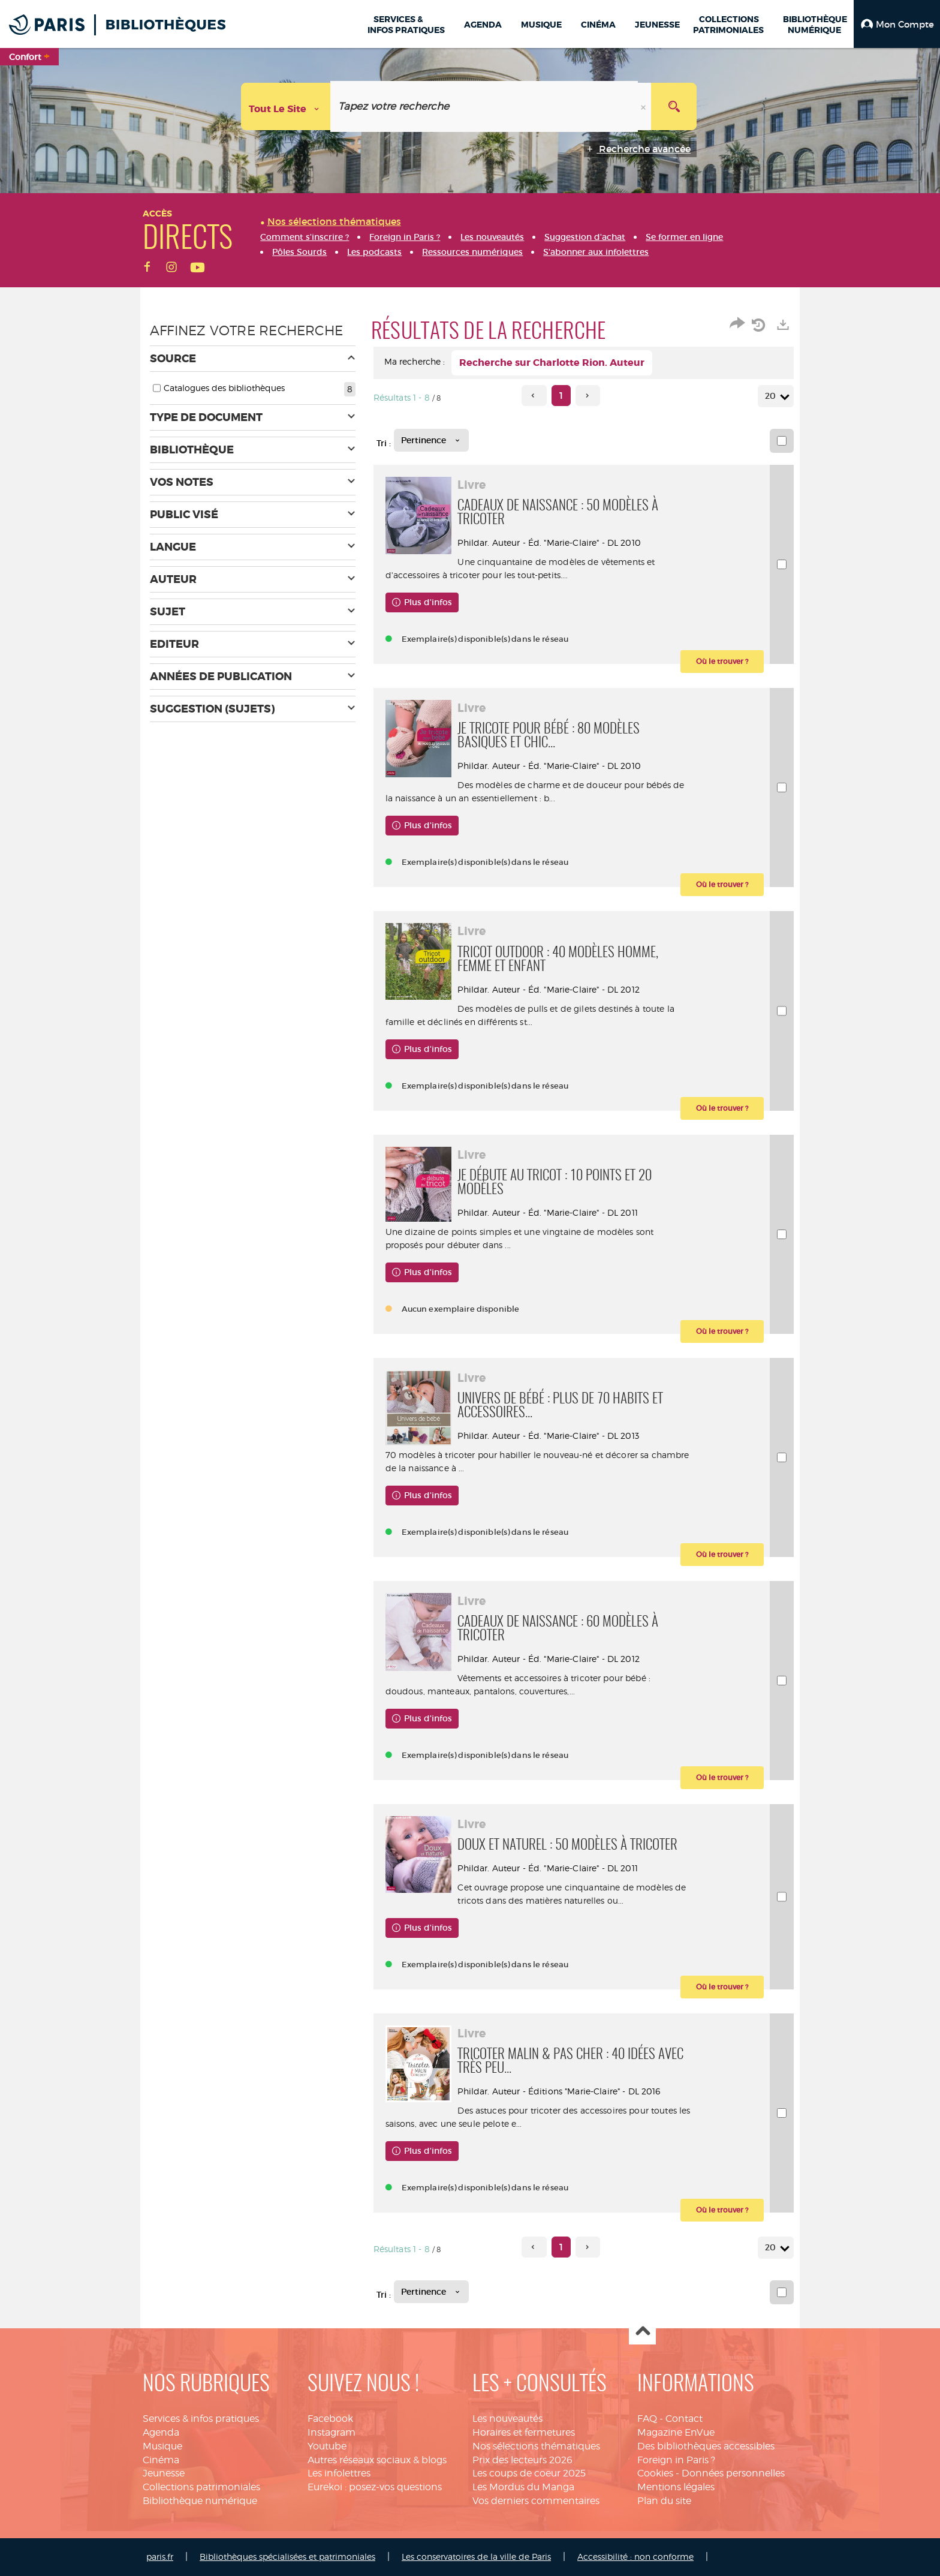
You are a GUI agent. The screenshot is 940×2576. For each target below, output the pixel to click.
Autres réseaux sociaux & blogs (377, 2460)
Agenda (161, 2432)
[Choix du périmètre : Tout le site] (286, 106)
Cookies (655, 2473)
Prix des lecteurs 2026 (522, 2460)
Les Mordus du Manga (523, 2487)
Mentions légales (676, 2487)
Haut (642, 2331)
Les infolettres (339, 2473)
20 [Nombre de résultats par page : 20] (772, 396)
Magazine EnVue (676, 2432)
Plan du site (664, 2500)
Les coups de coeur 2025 (529, 2473)
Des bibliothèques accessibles (706, 2446)
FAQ (647, 2418)
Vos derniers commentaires (535, 2500)
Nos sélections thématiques (536, 2446)
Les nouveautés (507, 2418)
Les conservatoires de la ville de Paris (476, 2556)
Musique (162, 2446)
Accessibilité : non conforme (635, 2556)
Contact (684, 2418)
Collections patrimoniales (201, 2487)
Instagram (331, 2432)
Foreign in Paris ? (676, 2460)
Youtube (327, 2446)
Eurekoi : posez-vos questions (375, 2487)
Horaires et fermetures (523, 2432)
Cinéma (161, 2460)
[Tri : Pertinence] (431, 440)
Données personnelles (733, 2473)
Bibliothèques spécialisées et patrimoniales (287, 2556)
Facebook (330, 2418)
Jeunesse (164, 2473)
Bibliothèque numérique (200, 2500)
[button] (897, 24)
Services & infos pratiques (201, 2418)
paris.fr (159, 2556)
